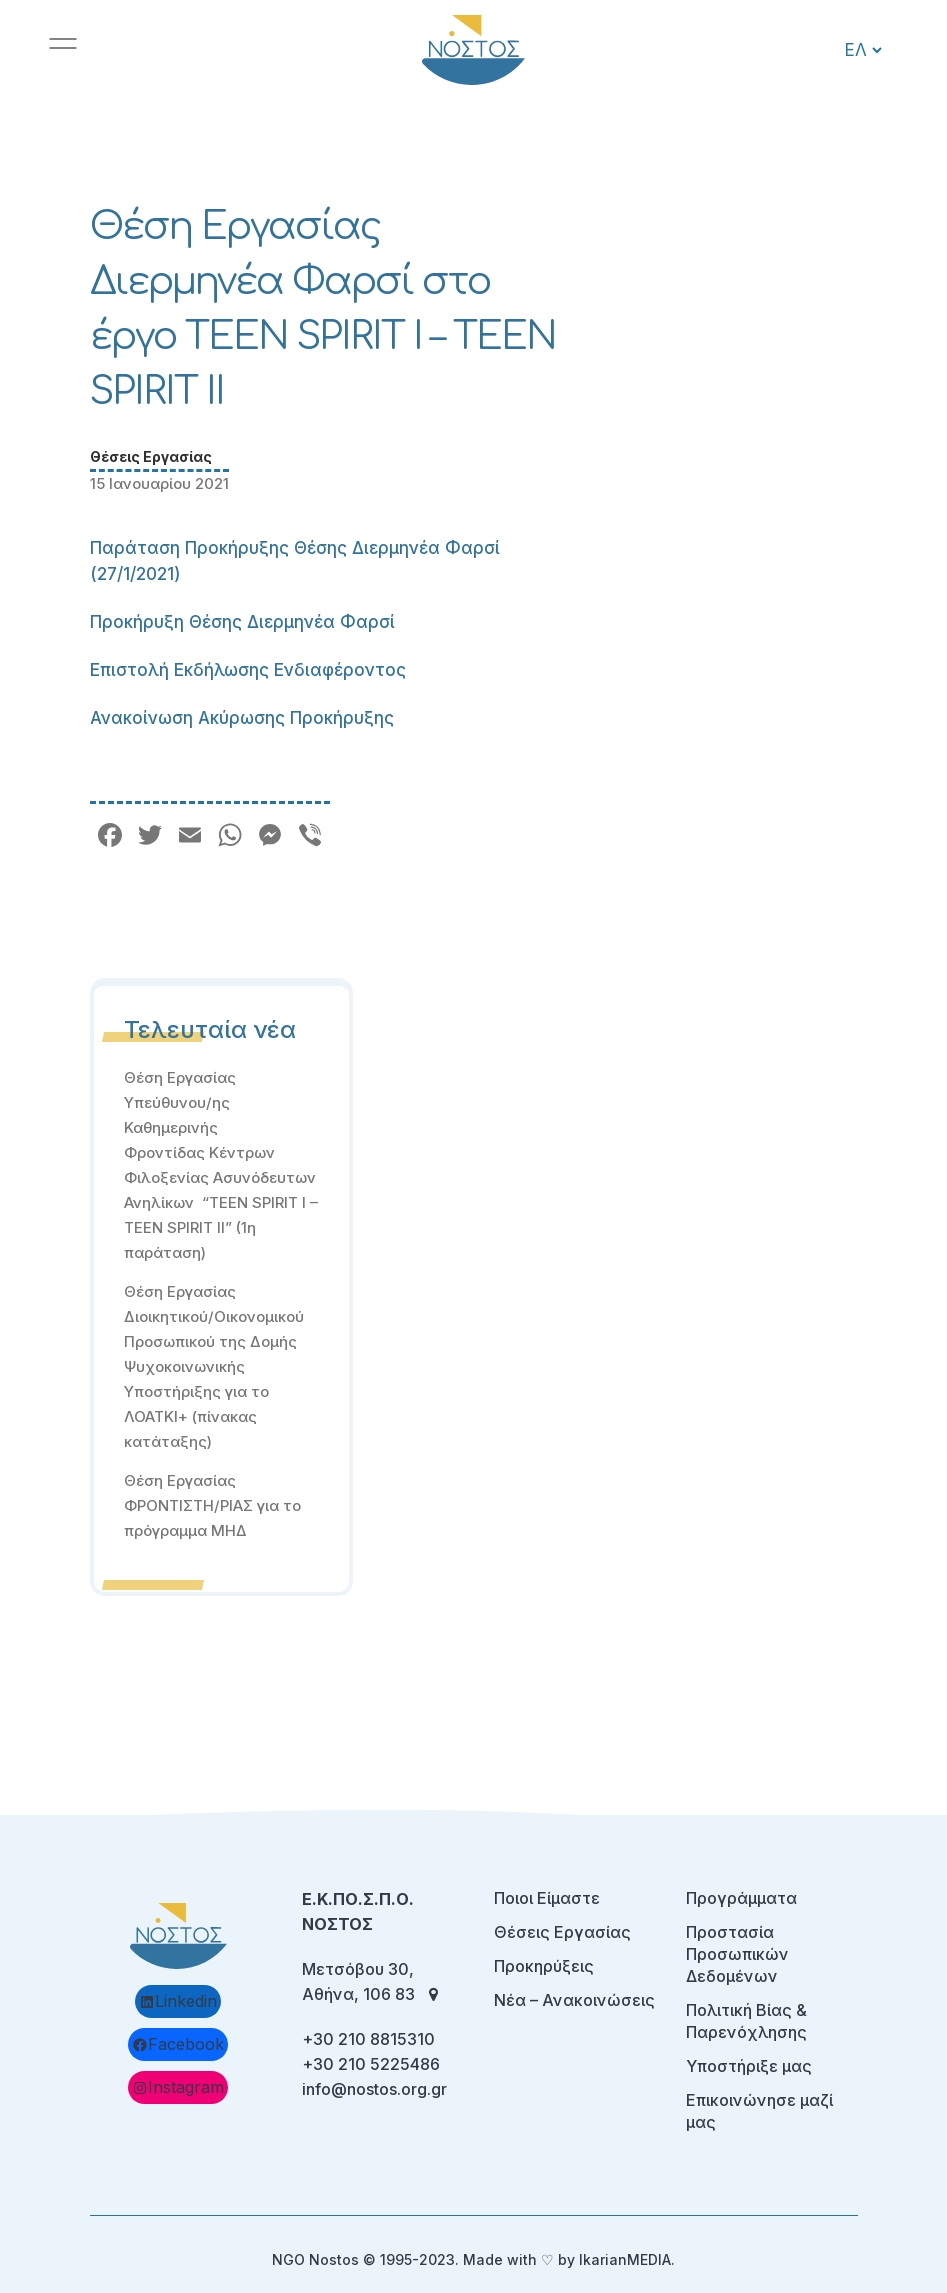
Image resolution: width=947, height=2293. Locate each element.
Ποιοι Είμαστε (547, 1898)
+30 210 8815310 (368, 2039)
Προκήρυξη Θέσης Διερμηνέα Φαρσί (242, 622)
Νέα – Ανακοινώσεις (574, 2000)
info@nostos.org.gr (374, 2089)
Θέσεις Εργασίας (151, 456)
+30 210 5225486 (371, 2064)
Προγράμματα (741, 1898)
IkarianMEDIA (625, 2259)
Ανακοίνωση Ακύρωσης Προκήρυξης (242, 718)
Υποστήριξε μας (749, 2066)
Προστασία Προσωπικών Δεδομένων (737, 1954)
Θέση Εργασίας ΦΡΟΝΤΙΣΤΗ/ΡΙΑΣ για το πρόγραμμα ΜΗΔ (212, 1505)
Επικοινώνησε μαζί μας (759, 2111)
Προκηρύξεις (544, 1966)
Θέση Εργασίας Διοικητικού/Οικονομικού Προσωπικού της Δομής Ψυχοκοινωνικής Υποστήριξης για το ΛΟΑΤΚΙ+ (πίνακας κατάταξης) (214, 1366)
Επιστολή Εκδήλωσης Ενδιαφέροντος (248, 670)
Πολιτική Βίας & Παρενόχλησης (746, 2021)
